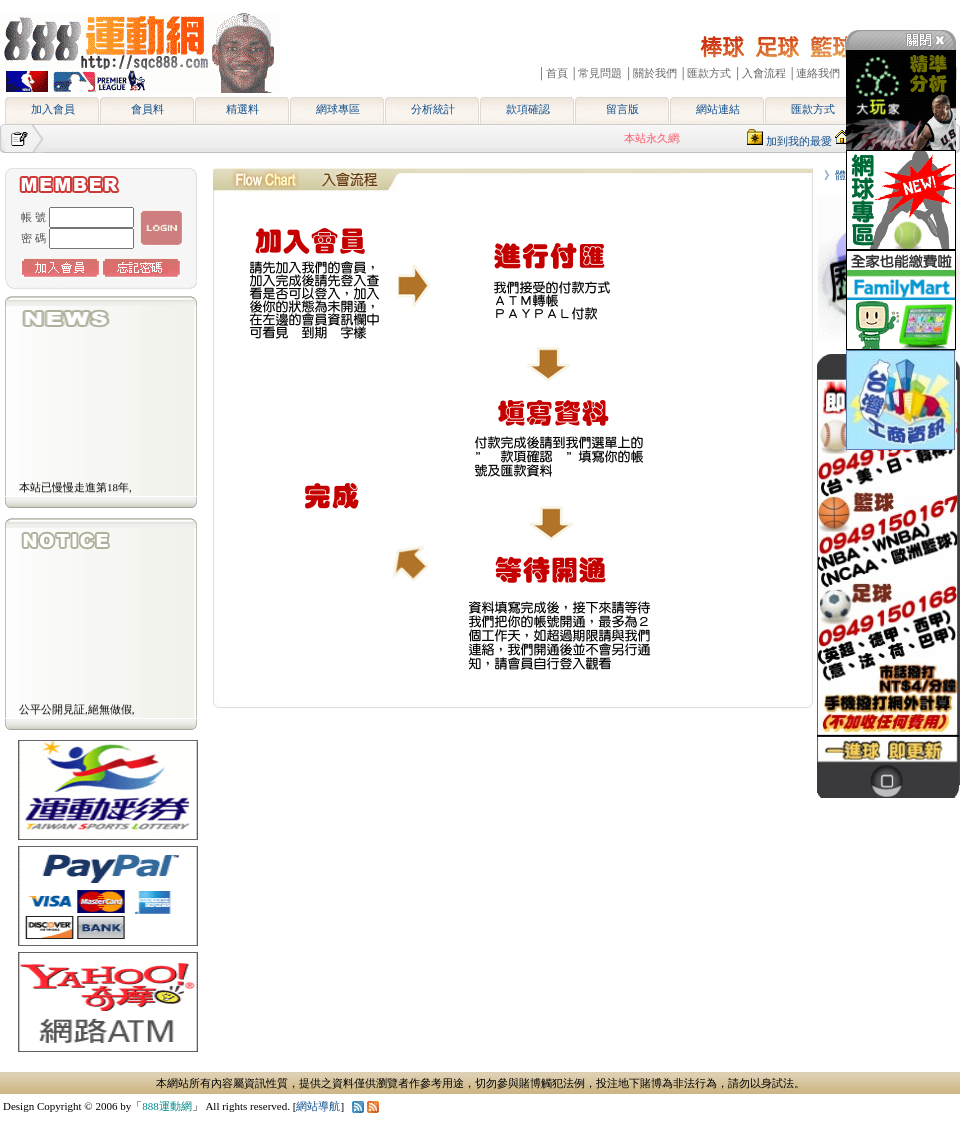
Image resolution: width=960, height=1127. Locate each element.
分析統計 (433, 109)
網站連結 (718, 109)
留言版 (622, 109)
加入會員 (53, 109)
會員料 (147, 109)
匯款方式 (813, 109)
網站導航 (318, 1106)
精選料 (242, 109)
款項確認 (528, 109)
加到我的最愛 (799, 141)
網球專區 (338, 109)
